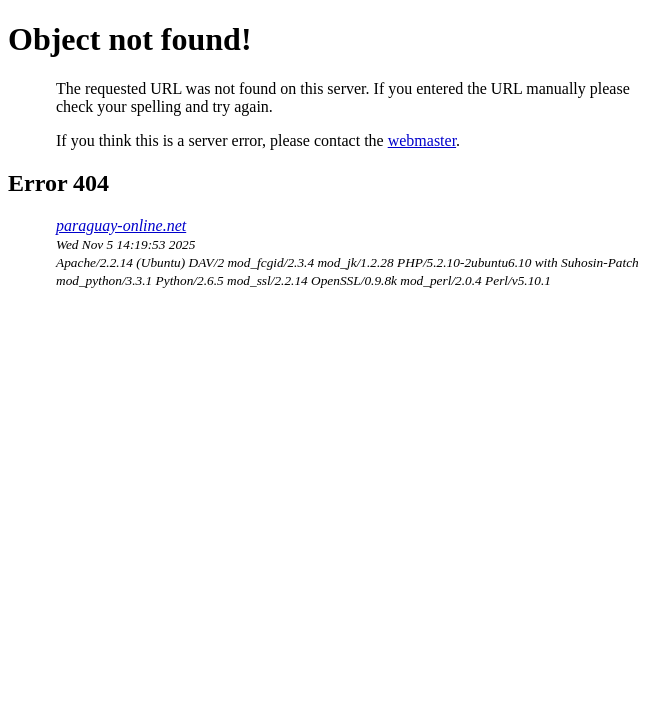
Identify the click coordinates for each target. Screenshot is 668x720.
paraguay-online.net (121, 225)
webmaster (422, 140)
